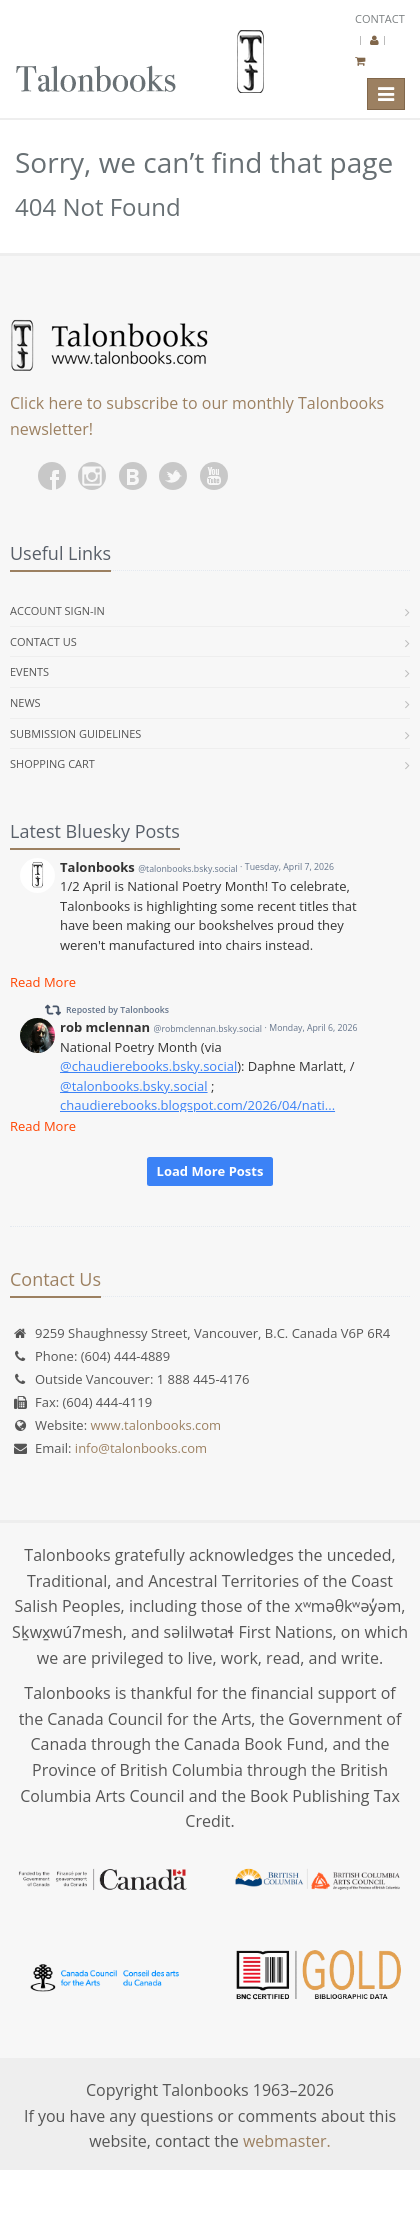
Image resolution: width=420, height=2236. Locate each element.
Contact (380, 18)
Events (29, 671)
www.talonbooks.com (155, 1425)
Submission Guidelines (75, 733)
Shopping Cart (52, 763)
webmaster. (287, 2141)
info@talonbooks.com (141, 1448)
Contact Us (43, 641)
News (25, 702)
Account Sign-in (57, 610)
